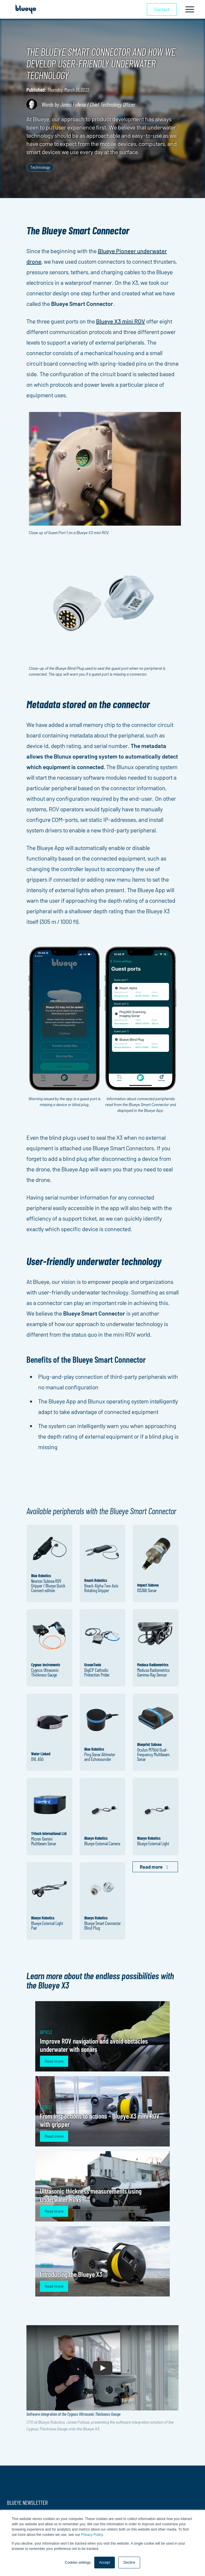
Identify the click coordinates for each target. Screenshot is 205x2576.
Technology (40, 167)
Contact (161, 9)
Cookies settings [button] (78, 2562)
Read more (54, 2061)
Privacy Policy (92, 2535)
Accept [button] (104, 2562)
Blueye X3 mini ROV (120, 321)
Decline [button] (129, 2562)
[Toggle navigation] (190, 9)
